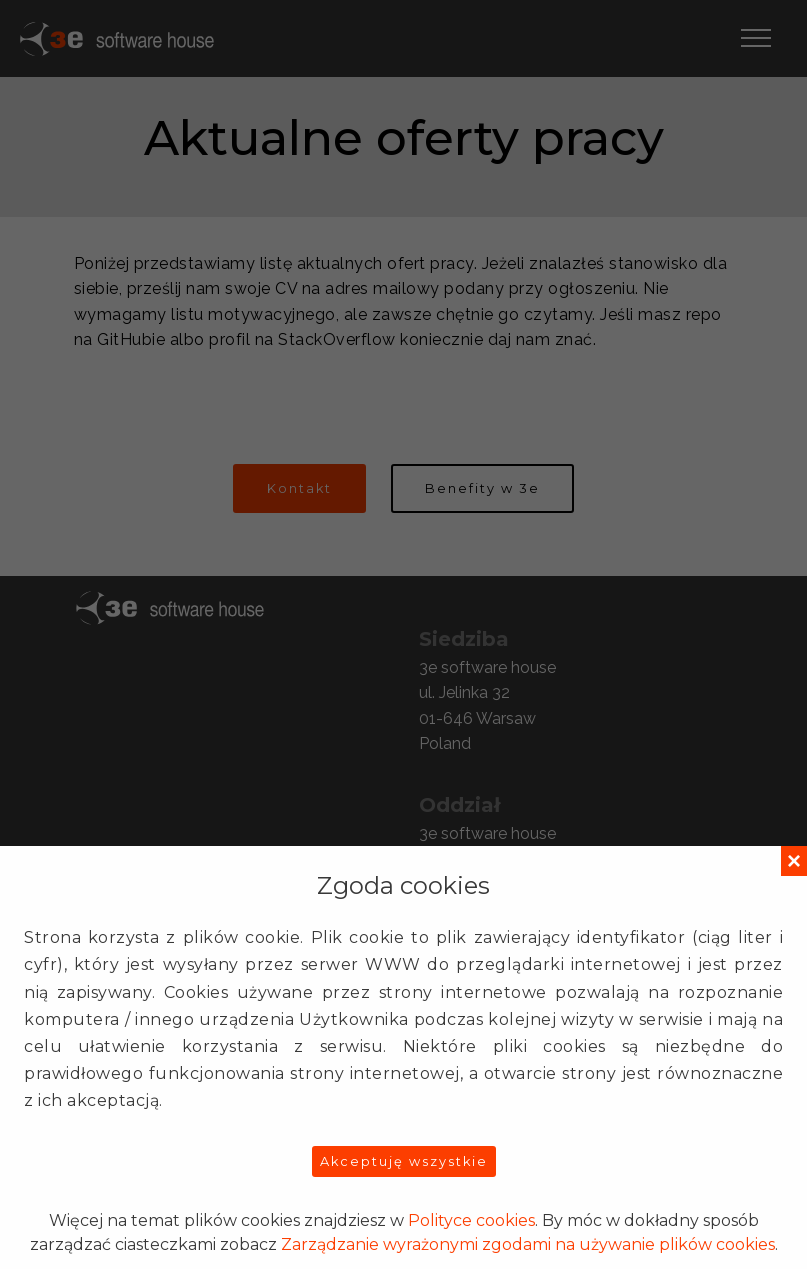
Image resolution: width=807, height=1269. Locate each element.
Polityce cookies (471, 1220)
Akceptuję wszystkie (404, 1161)
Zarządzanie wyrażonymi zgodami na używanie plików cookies (528, 1244)
